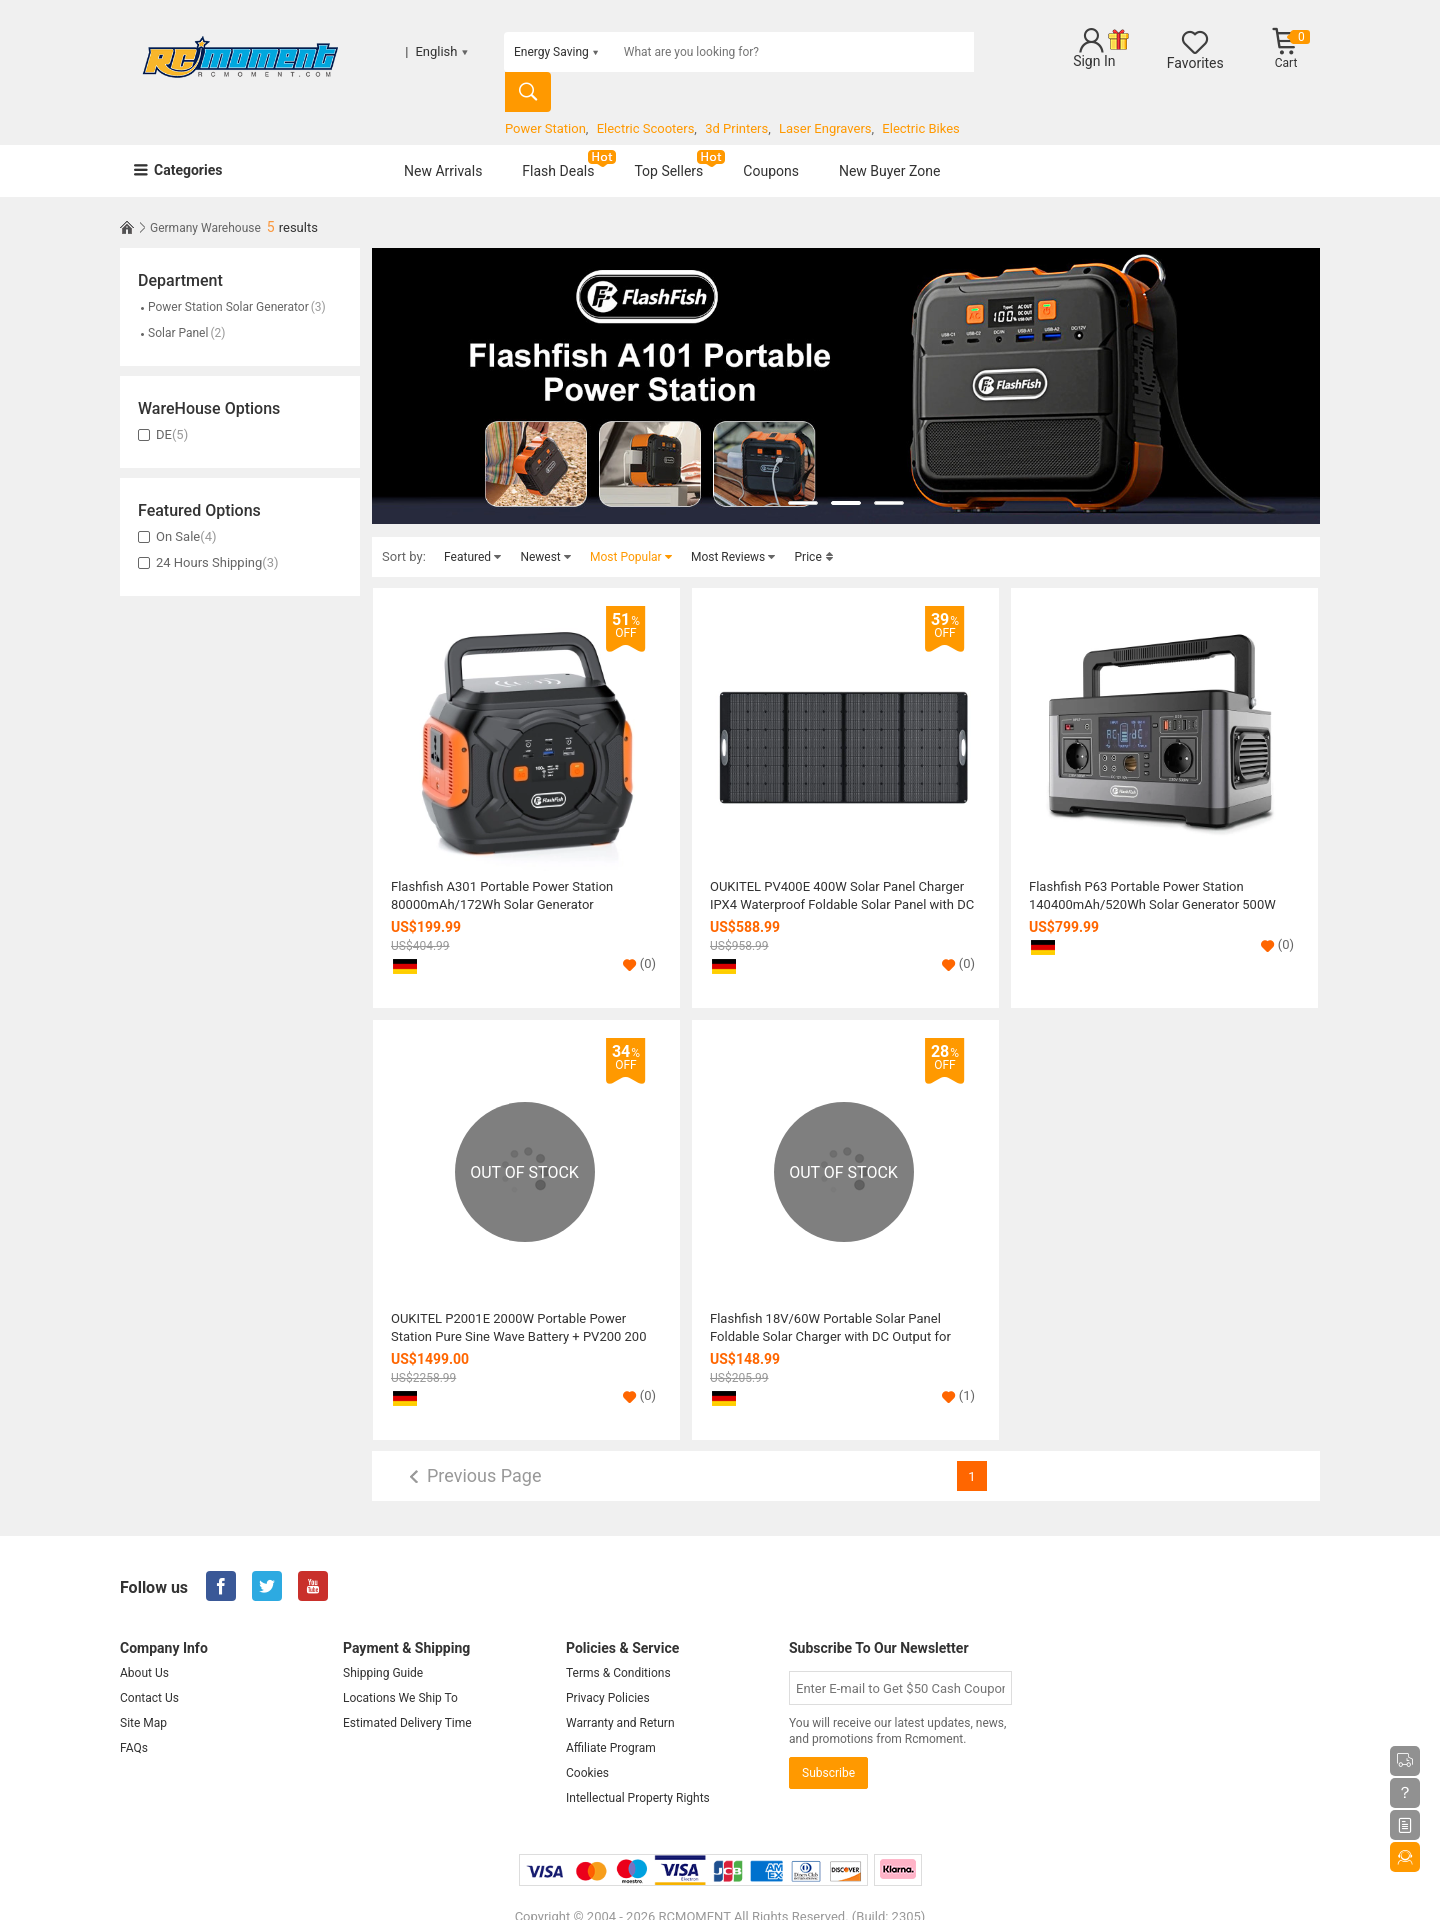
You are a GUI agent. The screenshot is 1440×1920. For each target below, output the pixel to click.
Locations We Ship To (400, 1663)
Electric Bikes (920, 88)
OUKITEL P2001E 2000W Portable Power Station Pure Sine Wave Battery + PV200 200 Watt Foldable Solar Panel (518, 1293)
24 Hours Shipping (208, 527)
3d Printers (736, 88)
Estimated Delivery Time (407, 1688)
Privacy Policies (608, 1663)
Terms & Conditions (618, 1638)
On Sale (177, 501)
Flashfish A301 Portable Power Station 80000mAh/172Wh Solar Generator (502, 860)
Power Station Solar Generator (232, 272)
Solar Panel (181, 298)
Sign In (1094, 61)
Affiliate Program (611, 1713)
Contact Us (149, 1663)
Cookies (587, 1738)
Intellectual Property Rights (638, 1763)
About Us (144, 1638)
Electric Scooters (646, 88)
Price (814, 522)
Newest (545, 522)
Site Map (143, 1688)
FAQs (134, 1713)
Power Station (545, 88)
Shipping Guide (383, 1638)
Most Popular (631, 522)
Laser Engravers (825, 88)
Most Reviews (733, 522)
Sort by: (404, 521)
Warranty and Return (620, 1688)
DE (163, 399)
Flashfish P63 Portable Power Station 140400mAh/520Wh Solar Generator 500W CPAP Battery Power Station (1152, 861)
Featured (473, 522)
